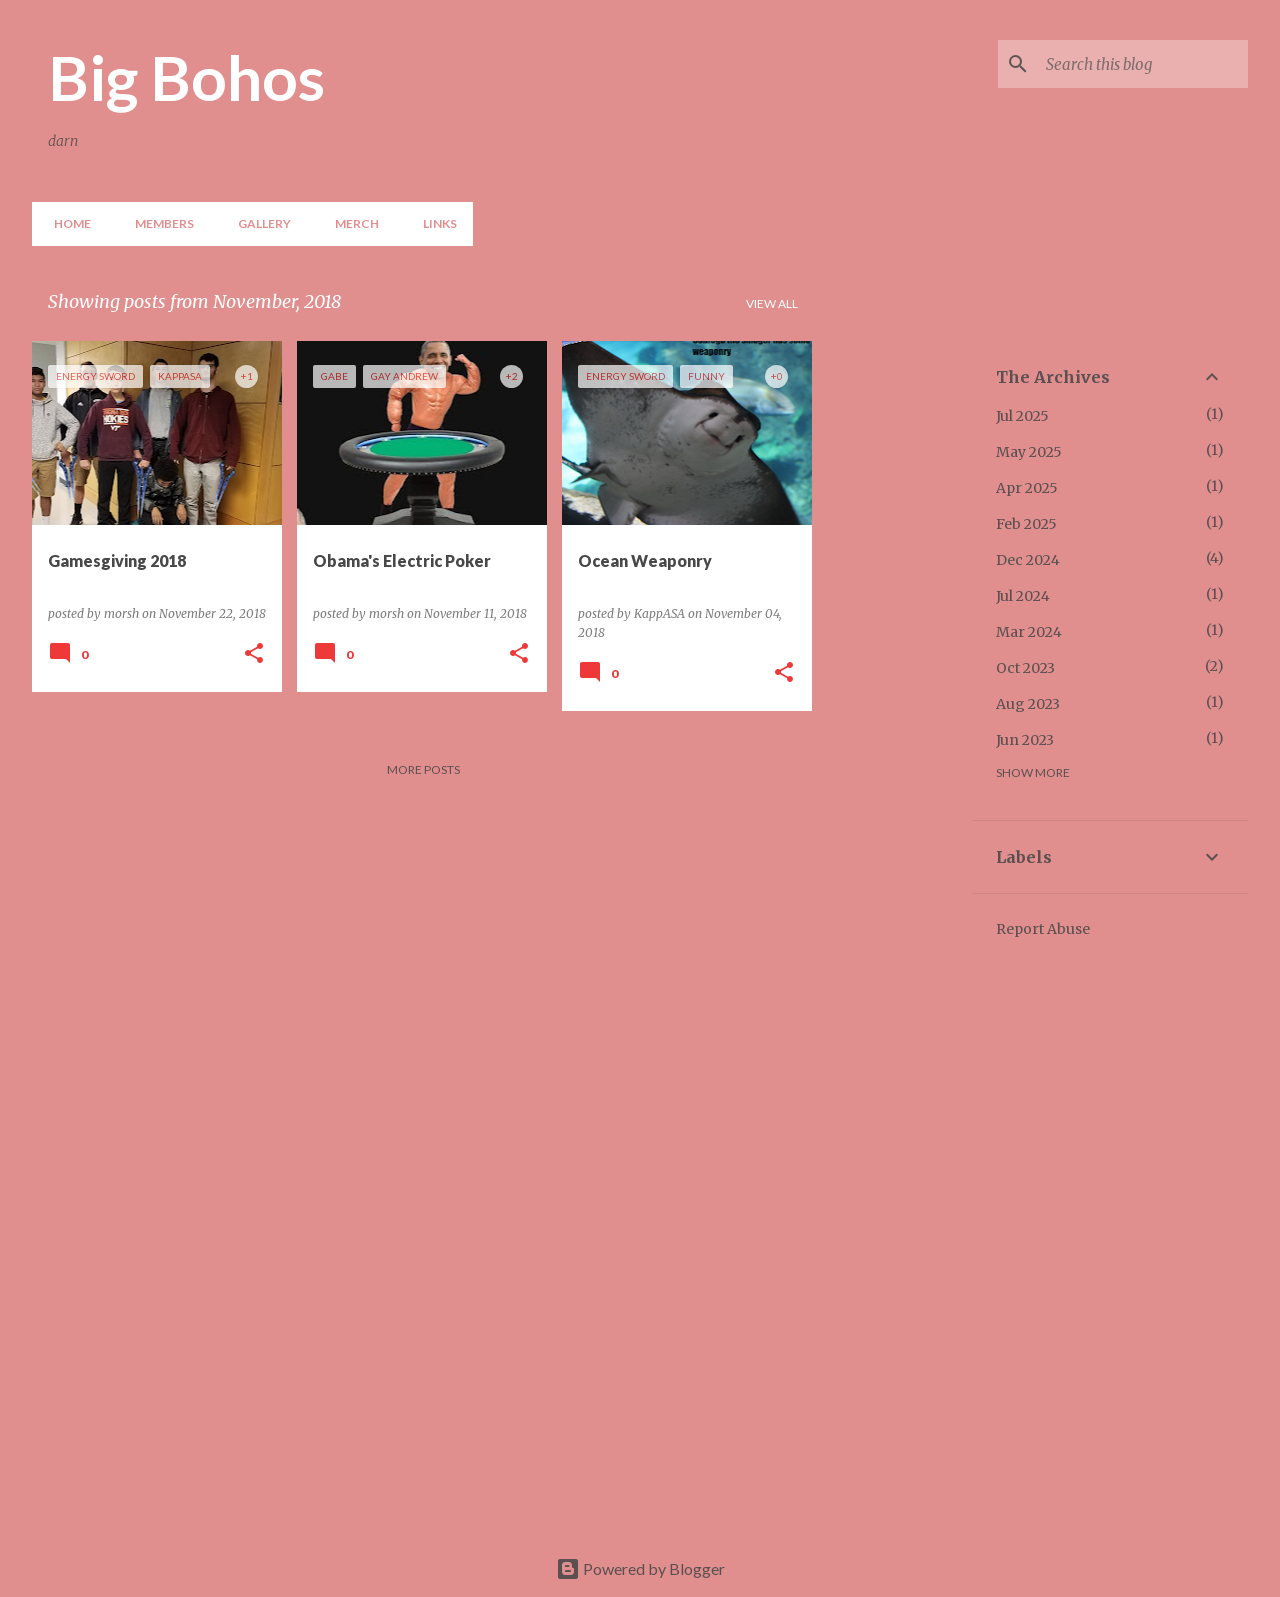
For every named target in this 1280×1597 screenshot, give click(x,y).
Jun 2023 (1025, 740)
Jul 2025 (1022, 416)
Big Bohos (186, 77)
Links (434, 223)
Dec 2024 (1028, 560)
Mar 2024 (1029, 632)
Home (66, 223)
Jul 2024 (1023, 596)
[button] (254, 654)
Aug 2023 (1028, 704)
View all (772, 303)
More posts (423, 769)
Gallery (258, 223)
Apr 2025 (1027, 488)
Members (158, 223)
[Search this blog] (1143, 64)
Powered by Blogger (640, 1568)
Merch (351, 223)
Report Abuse (1043, 929)
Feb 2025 (1026, 524)
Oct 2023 (1025, 668)
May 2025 (1029, 452)
